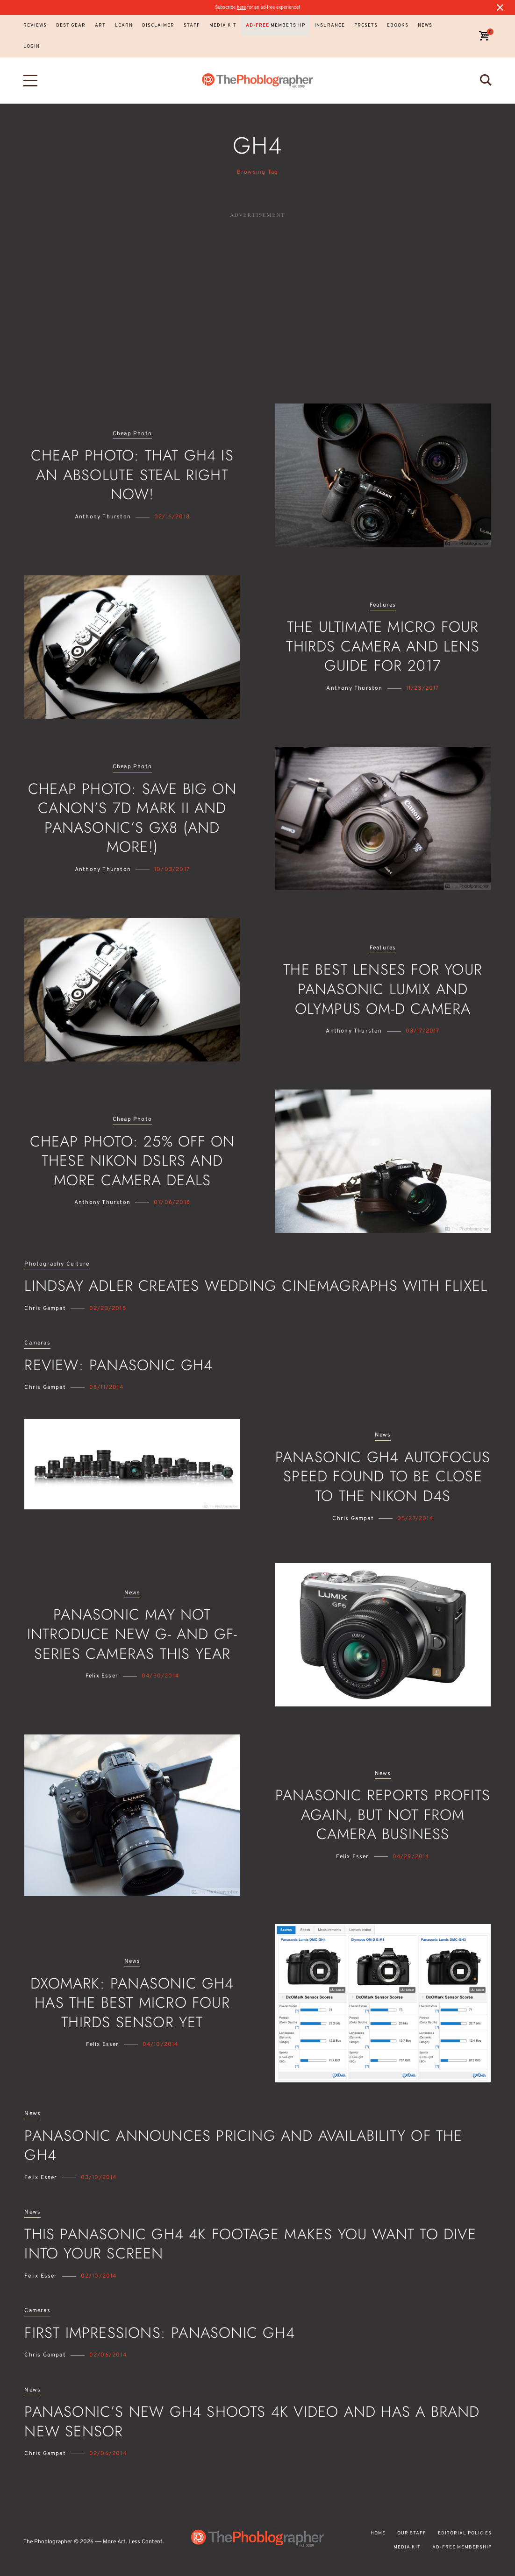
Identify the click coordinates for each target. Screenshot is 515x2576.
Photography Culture (56, 1264)
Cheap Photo (132, 434)
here (241, 7)
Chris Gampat (44, 1308)
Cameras (37, 1343)
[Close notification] (500, 7)
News (383, 1435)
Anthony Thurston (103, 517)
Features (383, 605)
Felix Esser (102, 1676)
